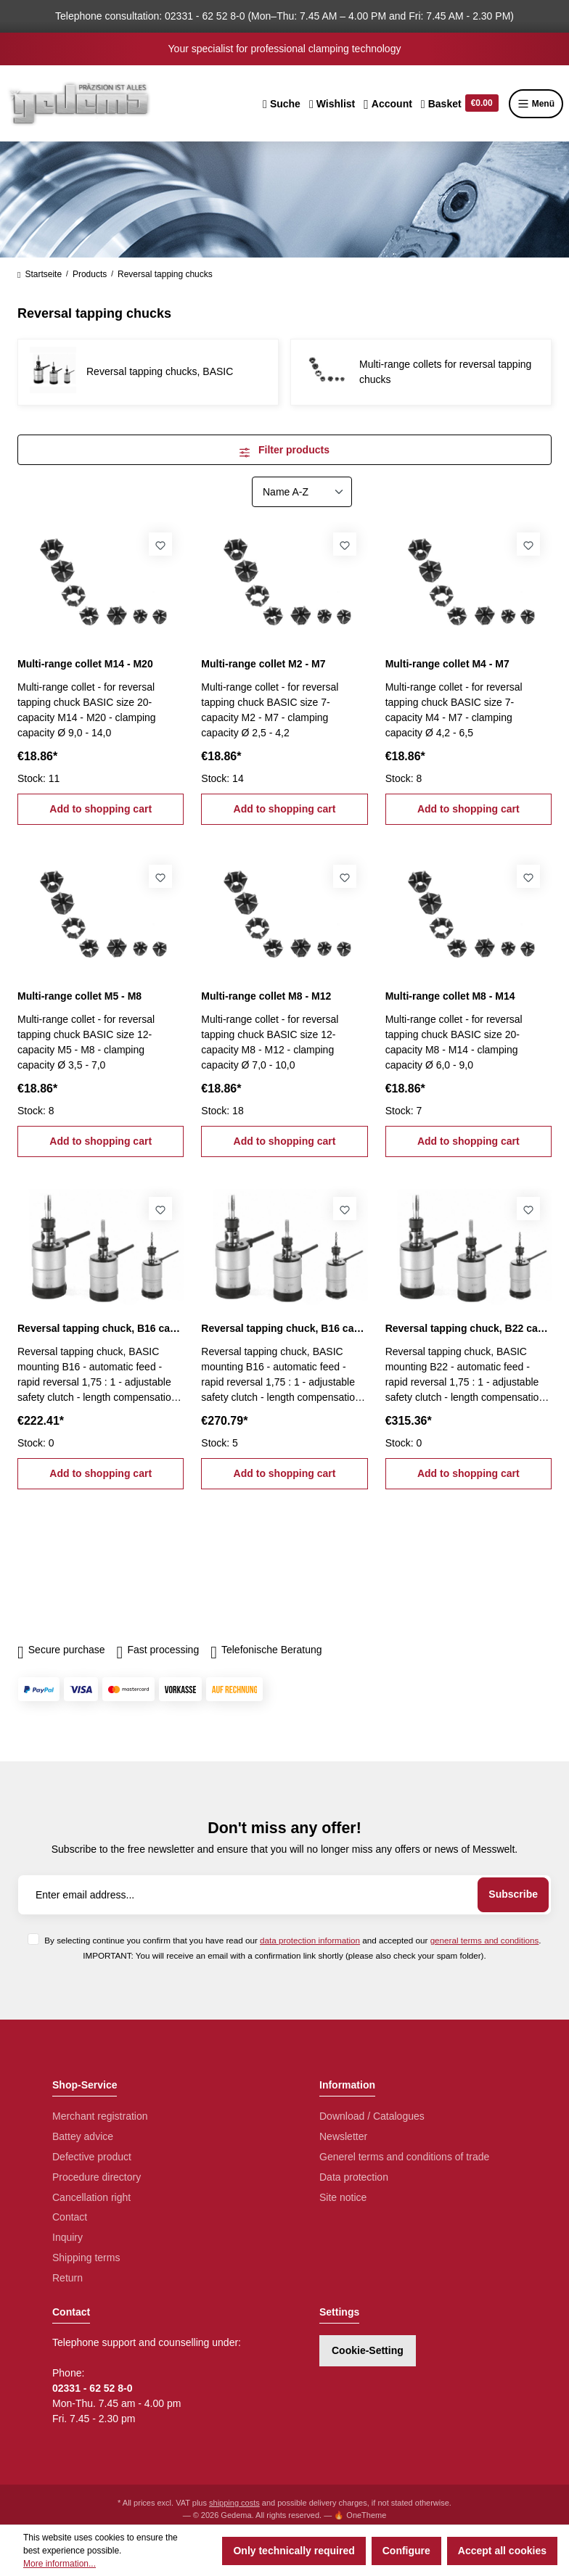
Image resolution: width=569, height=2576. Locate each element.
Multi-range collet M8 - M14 (450, 996)
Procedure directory (96, 2177)
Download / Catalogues (372, 2116)
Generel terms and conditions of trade (404, 2157)
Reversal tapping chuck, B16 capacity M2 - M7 (100, 1328)
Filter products (284, 450)
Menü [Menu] (535, 104)
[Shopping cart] (460, 103)
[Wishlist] (332, 103)
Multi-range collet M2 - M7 (263, 664)
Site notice (343, 2197)
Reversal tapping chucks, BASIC (159, 371)
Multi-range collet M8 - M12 (266, 996)
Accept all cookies (502, 2550)
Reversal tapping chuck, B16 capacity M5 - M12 (284, 1328)
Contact (69, 2217)
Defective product (91, 2157)
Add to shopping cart (100, 809)
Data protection (353, 2177)
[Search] (281, 103)
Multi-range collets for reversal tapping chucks (445, 371)
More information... (59, 2564)
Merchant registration (100, 2116)
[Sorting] (302, 492)
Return (67, 2278)
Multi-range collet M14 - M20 (85, 664)
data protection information (310, 1940)
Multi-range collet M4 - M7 (447, 664)
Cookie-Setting (368, 2350)
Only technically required (293, 2550)
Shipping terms (86, 2257)
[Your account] (388, 103)
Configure (406, 2550)
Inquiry (67, 2237)
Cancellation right (91, 2197)
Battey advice (82, 2136)
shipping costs (234, 2502)
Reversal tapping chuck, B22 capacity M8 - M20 (468, 1328)
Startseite (39, 274)
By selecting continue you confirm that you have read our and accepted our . (292, 1940)
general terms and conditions (484, 1940)
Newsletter (343, 2136)
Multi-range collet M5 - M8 (79, 996)
